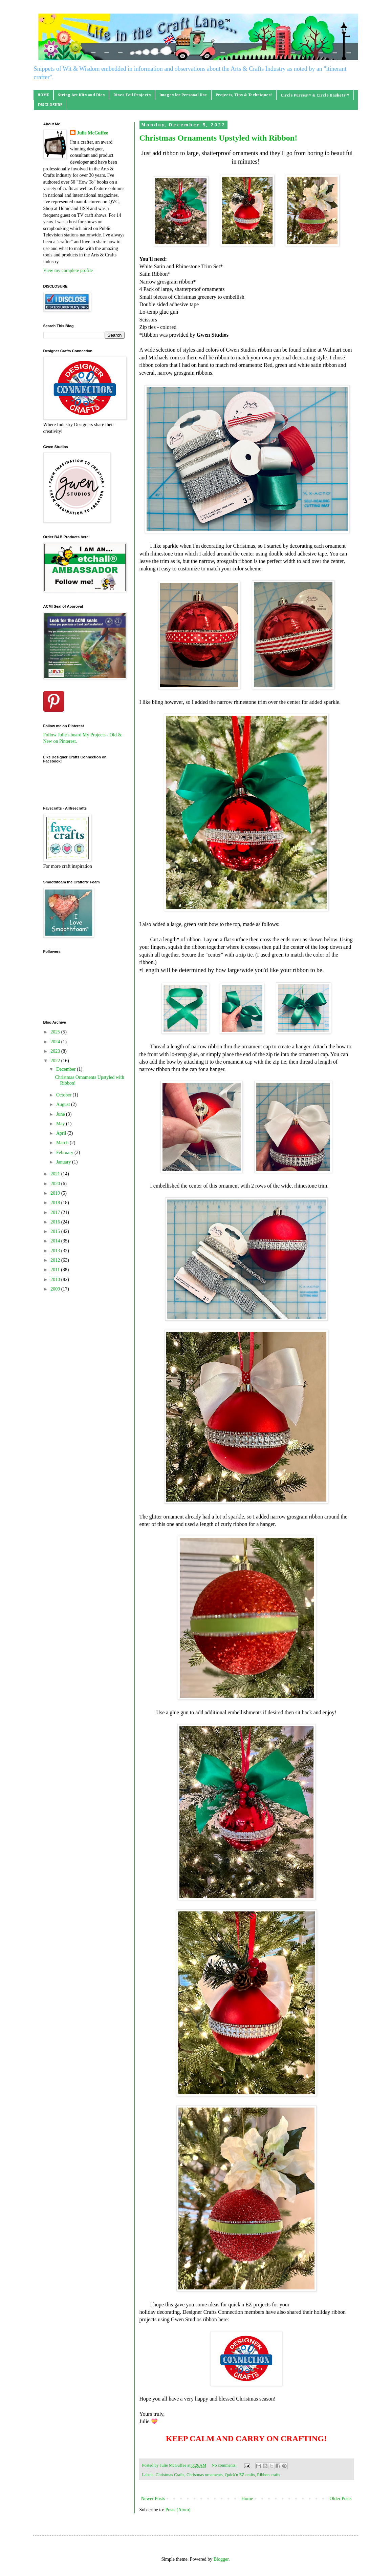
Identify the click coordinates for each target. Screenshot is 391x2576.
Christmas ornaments (205, 2474)
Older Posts (341, 2498)
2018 (55, 1202)
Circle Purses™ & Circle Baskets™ (315, 95)
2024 (55, 1041)
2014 (55, 1240)
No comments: (225, 2465)
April (61, 1133)
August (63, 1104)
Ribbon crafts (268, 2474)
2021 (55, 1173)
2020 (55, 1183)
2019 (55, 1193)
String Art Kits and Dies (81, 95)
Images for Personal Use (183, 95)
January (64, 1162)
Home (247, 2498)
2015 (55, 1231)
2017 (55, 1212)
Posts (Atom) (178, 2509)
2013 (55, 1250)
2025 (55, 1031)
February (65, 1152)
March (63, 1142)
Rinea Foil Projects (132, 95)
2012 (55, 1260)
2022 (55, 1060)
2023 (55, 1051)
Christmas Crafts (170, 2474)
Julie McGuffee (92, 132)
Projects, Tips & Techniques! (244, 95)
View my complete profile (68, 270)
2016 (55, 1221)
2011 (55, 1269)
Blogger (221, 2559)
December (66, 1069)
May (61, 1123)
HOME (43, 95)
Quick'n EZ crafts (240, 2474)
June (61, 1114)
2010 (55, 1279)
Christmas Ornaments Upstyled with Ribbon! (218, 137)
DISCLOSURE (50, 105)
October (64, 1094)
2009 (55, 1289)
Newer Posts (153, 2498)
